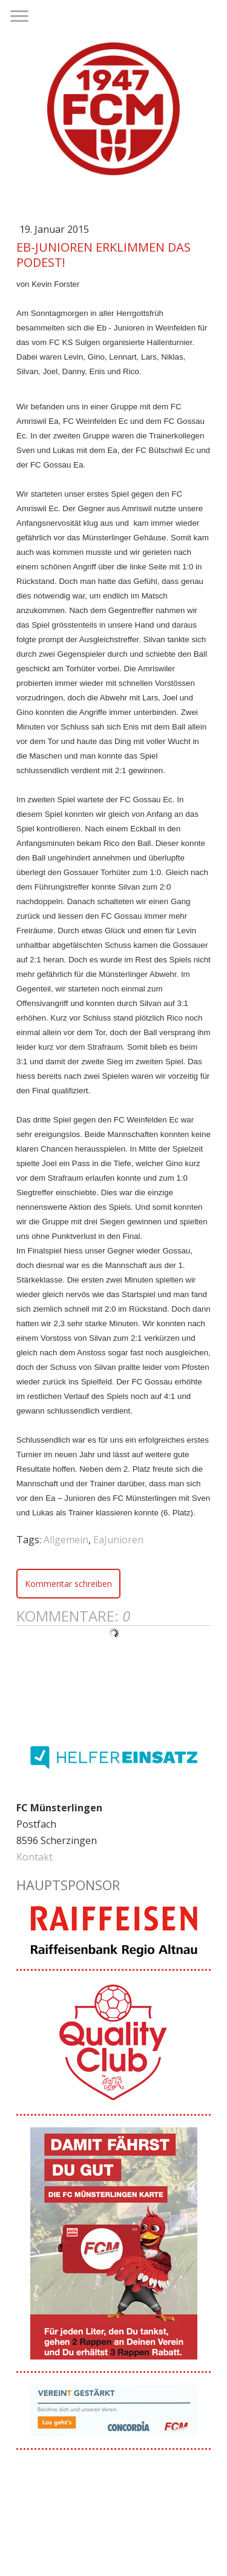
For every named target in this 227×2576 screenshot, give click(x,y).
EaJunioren (118, 1539)
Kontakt (34, 1856)
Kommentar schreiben (68, 1583)
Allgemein (66, 1539)
